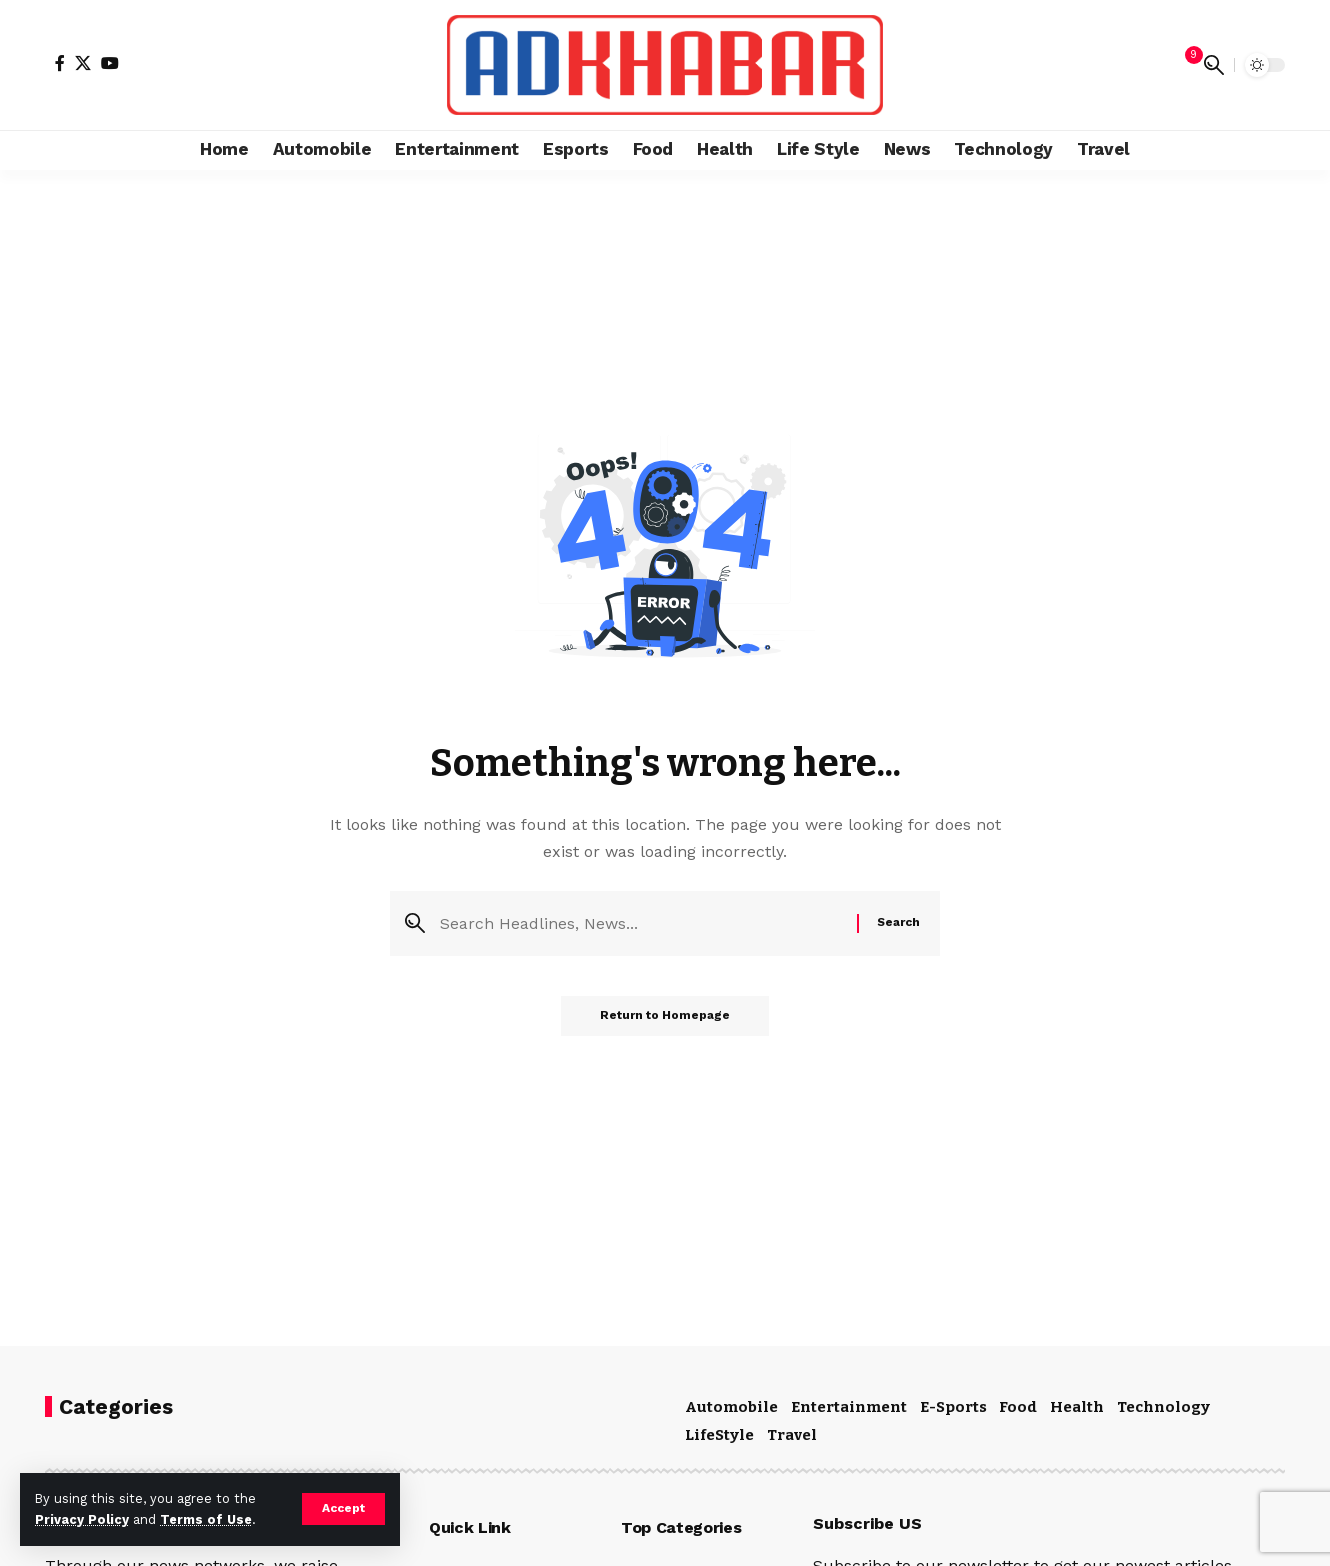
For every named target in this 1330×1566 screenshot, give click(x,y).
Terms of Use (206, 1519)
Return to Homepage (665, 1017)
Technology (1163, 1407)
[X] (83, 63)
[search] (1214, 65)
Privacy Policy (82, 1519)
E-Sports (953, 1407)
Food (1018, 1407)
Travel (792, 1435)
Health (1077, 1407)
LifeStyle (719, 1435)
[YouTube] (110, 63)
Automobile (731, 1407)
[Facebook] (60, 63)
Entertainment (849, 1407)
